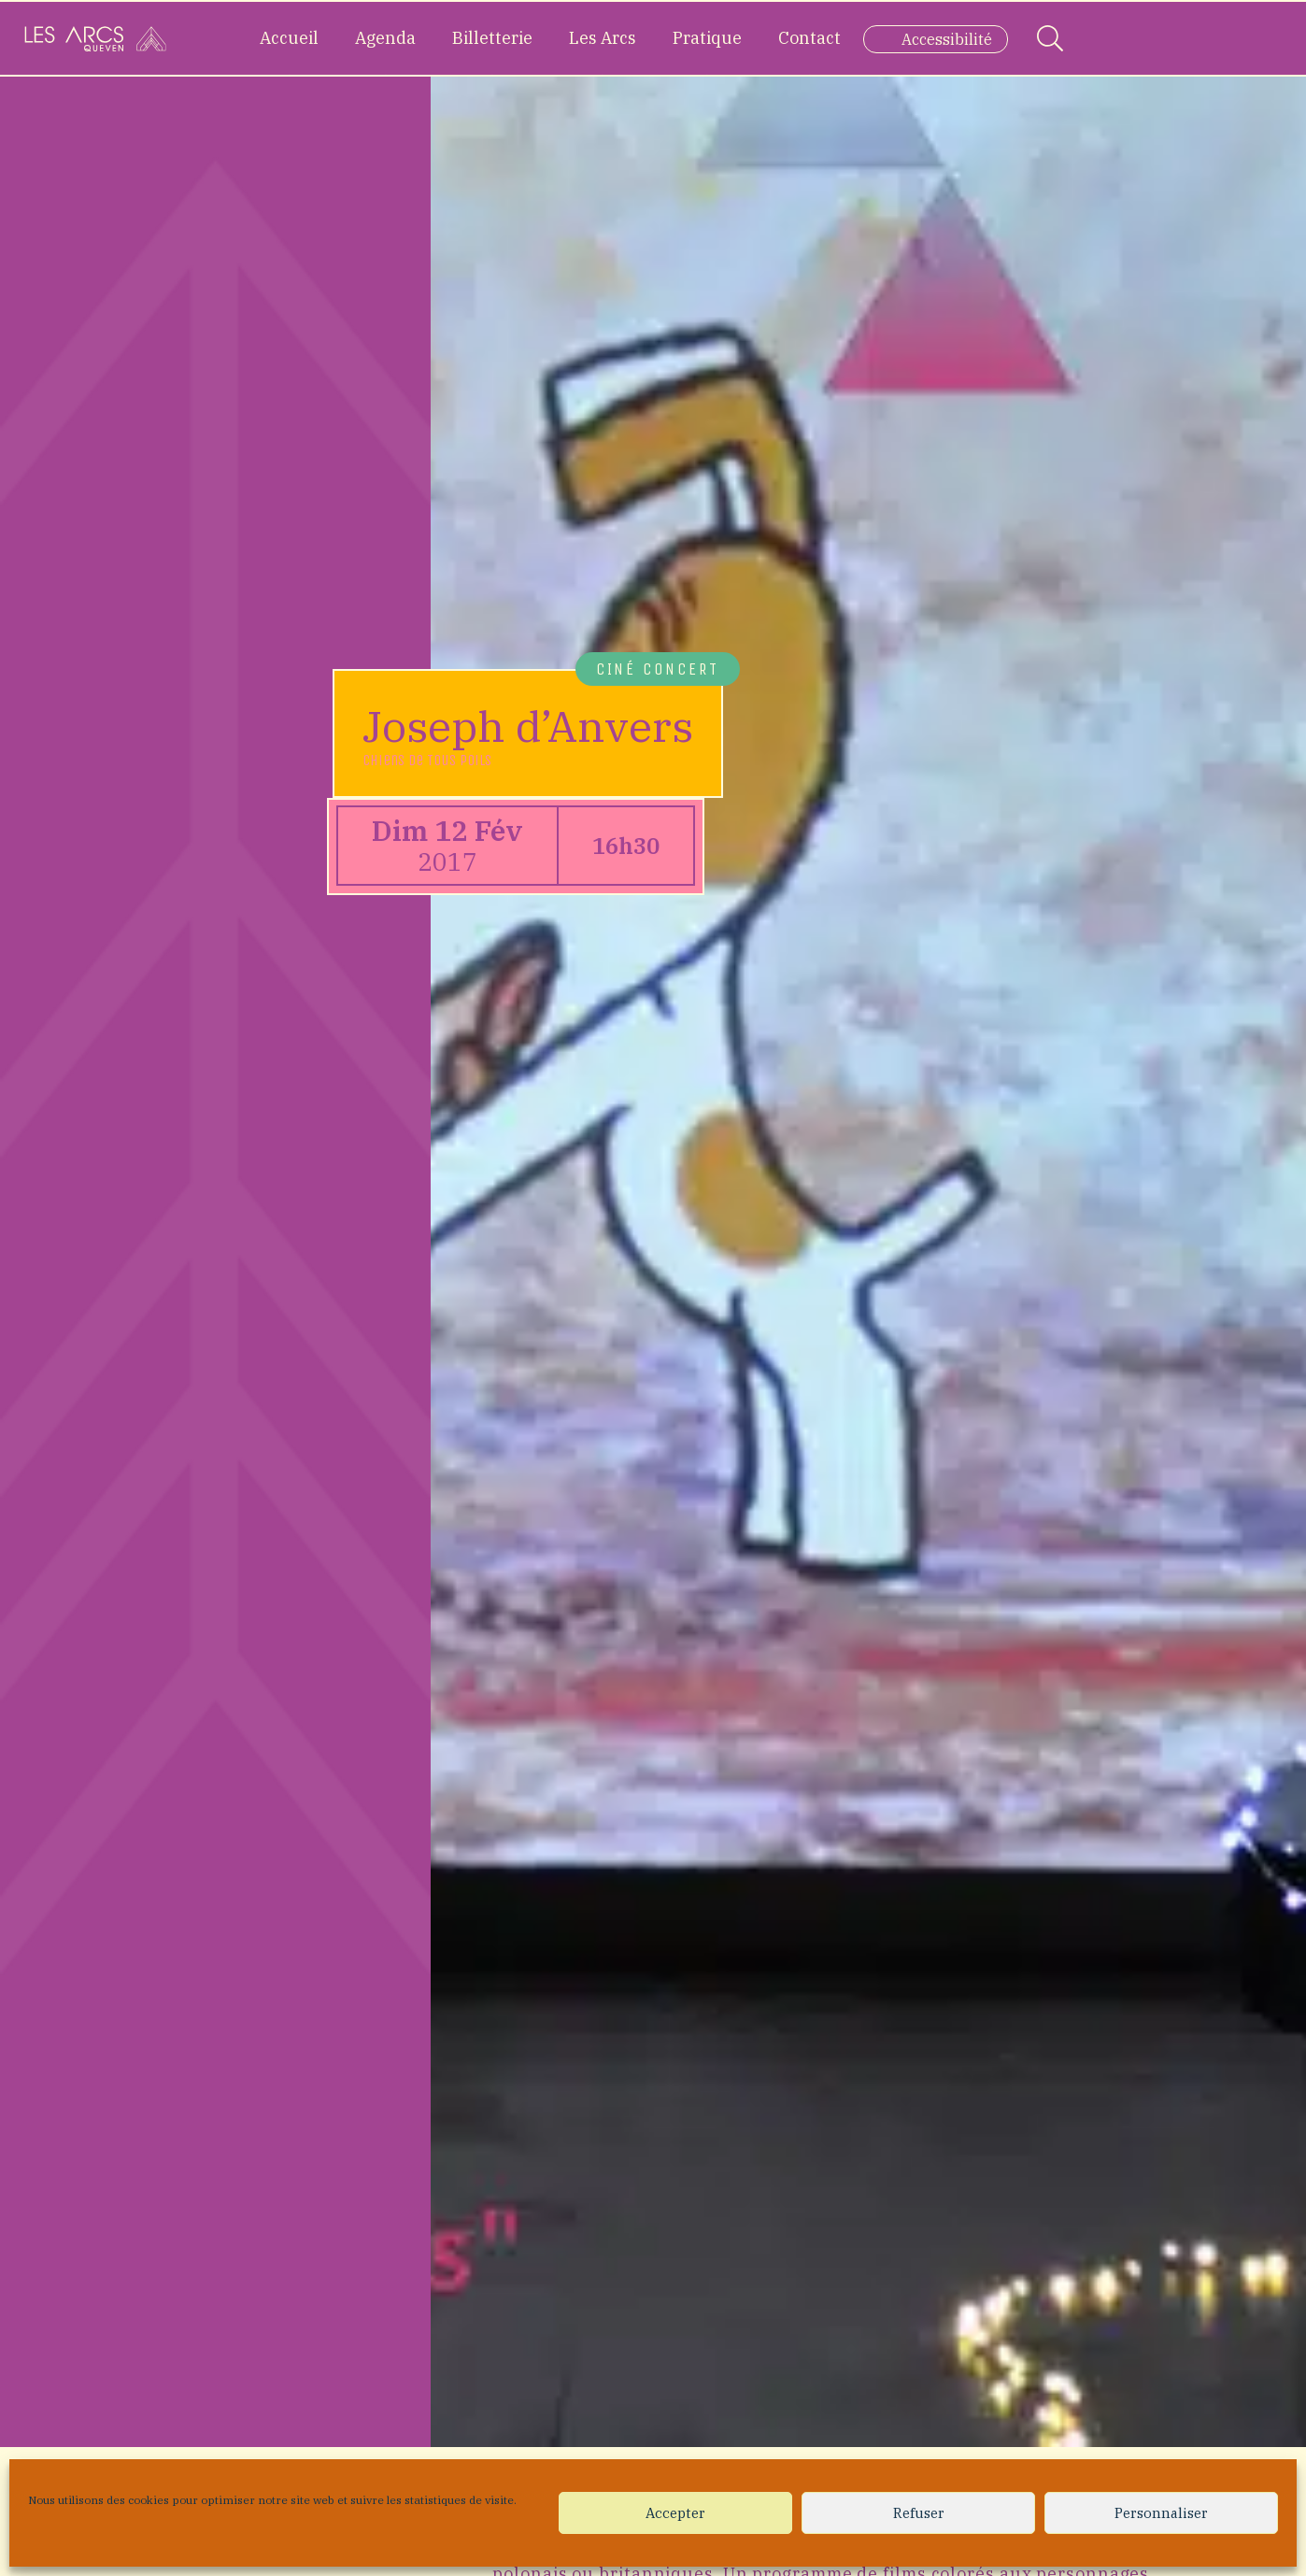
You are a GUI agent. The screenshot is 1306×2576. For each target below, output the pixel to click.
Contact (809, 38)
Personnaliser (1161, 2513)
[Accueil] (95, 38)
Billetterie (492, 38)
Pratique (707, 38)
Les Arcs (602, 38)
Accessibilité (946, 39)
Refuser (918, 2513)
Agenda (385, 38)
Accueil (289, 38)
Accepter (675, 2513)
